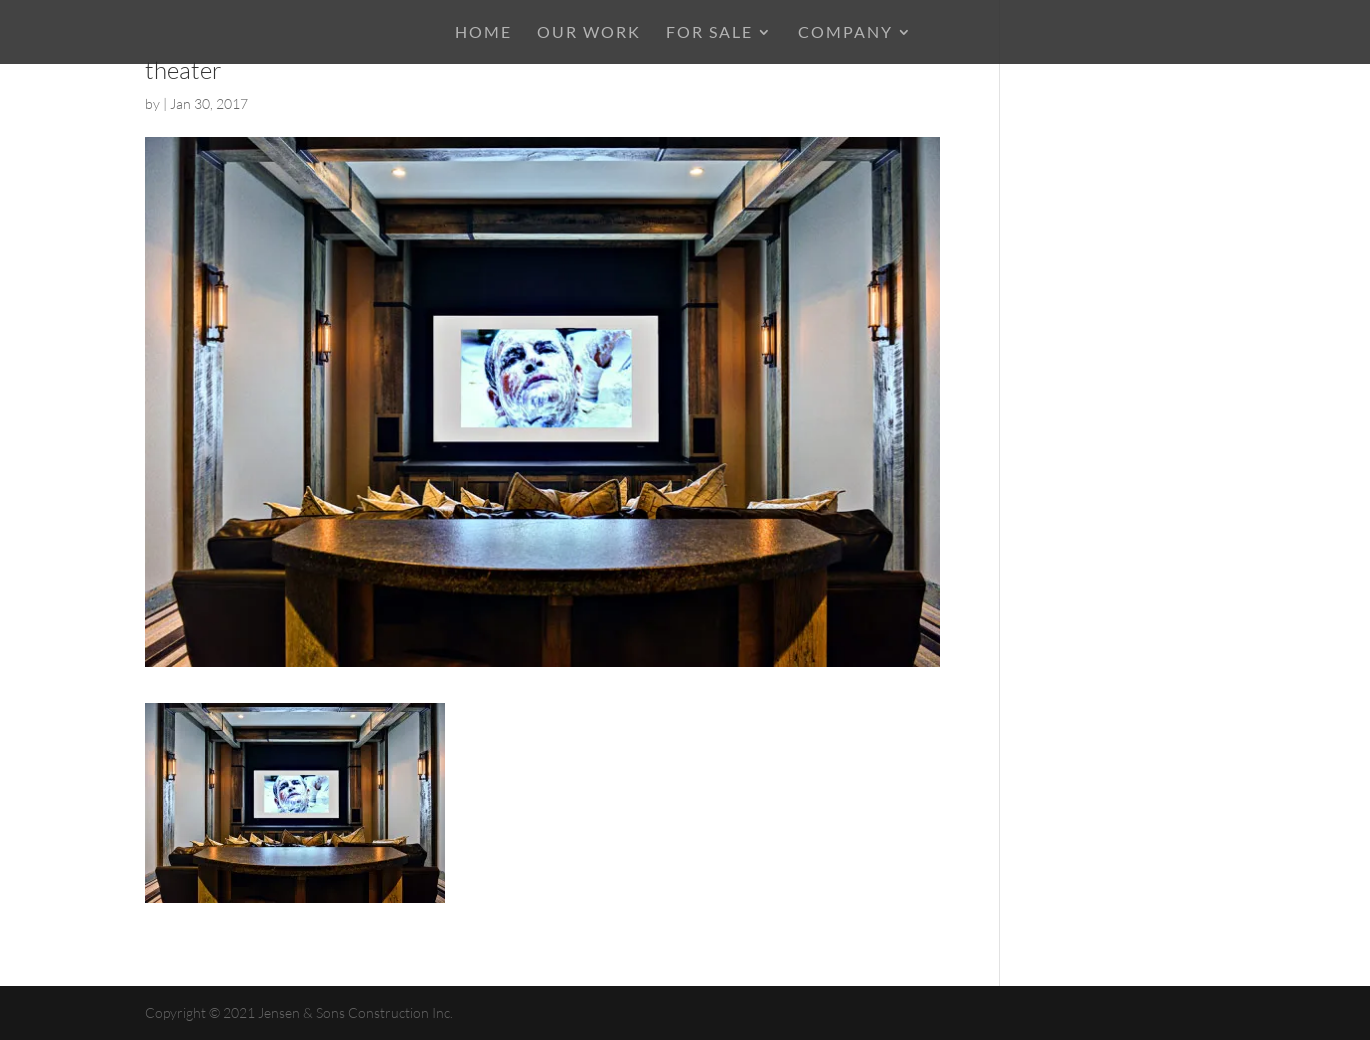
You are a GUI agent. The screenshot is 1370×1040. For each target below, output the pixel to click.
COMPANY (845, 33)
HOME (483, 33)
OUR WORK (589, 33)
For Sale (709, 33)
